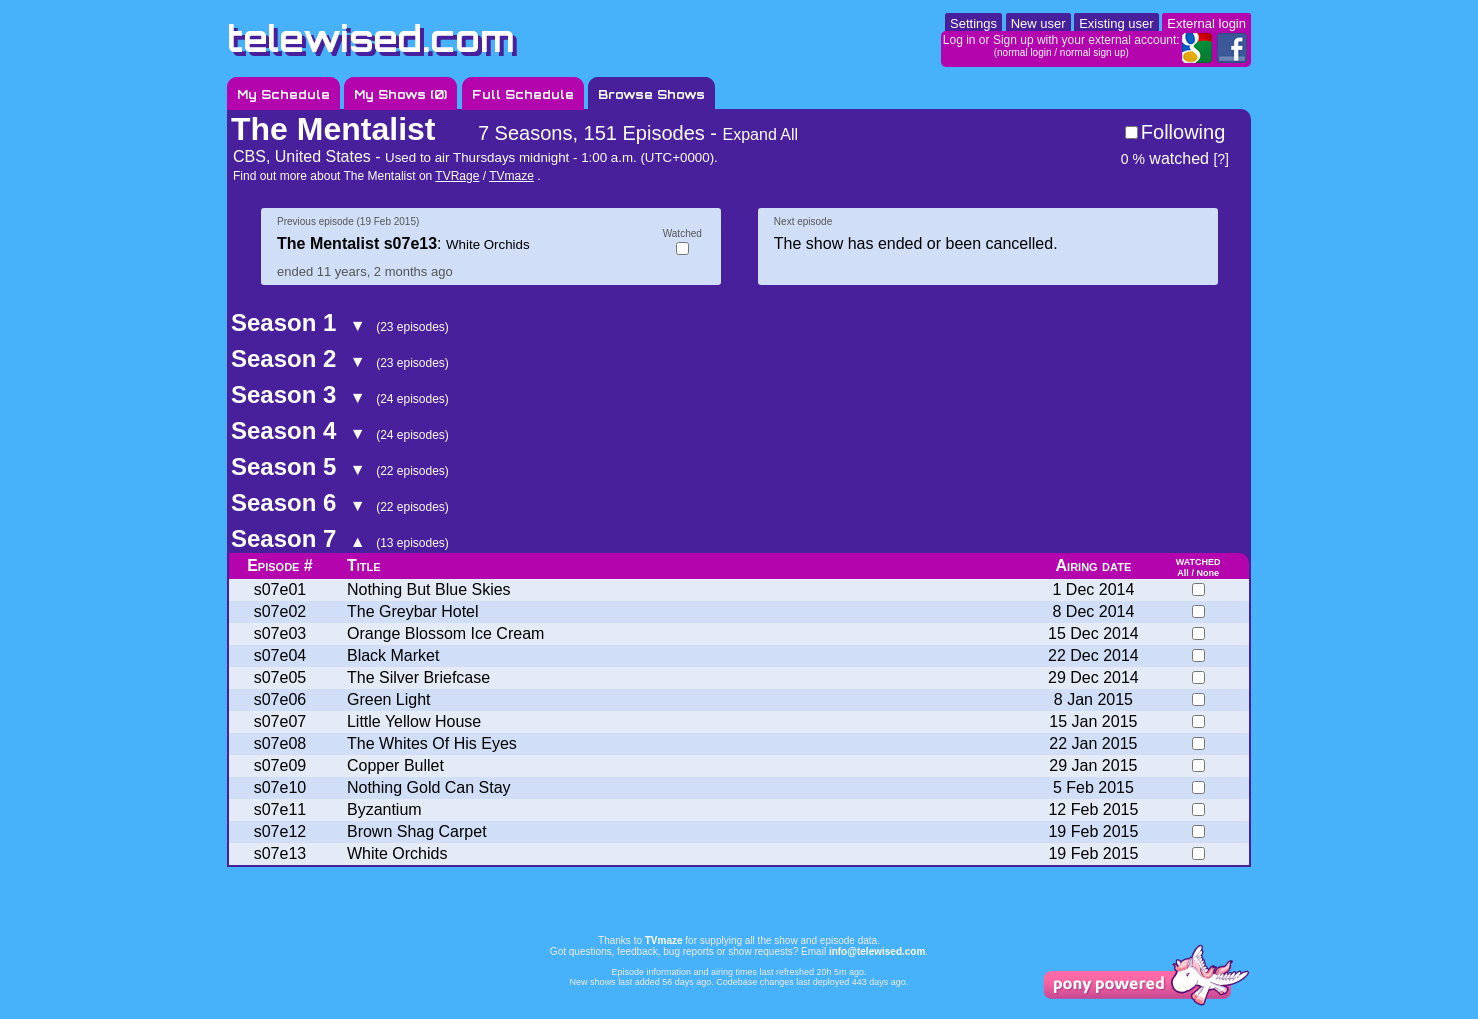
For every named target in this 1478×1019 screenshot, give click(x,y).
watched (1165, 158)
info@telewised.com (877, 951)
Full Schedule (523, 94)
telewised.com (371, 38)
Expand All (761, 134)
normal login (1024, 52)
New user (1038, 23)
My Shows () (400, 94)
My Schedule (283, 94)
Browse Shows (651, 94)
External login (1206, 23)
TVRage (457, 176)
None (1207, 573)
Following (1183, 132)
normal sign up (1093, 52)
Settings (973, 23)
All (1183, 573)
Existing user (1116, 23)
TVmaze (511, 176)
